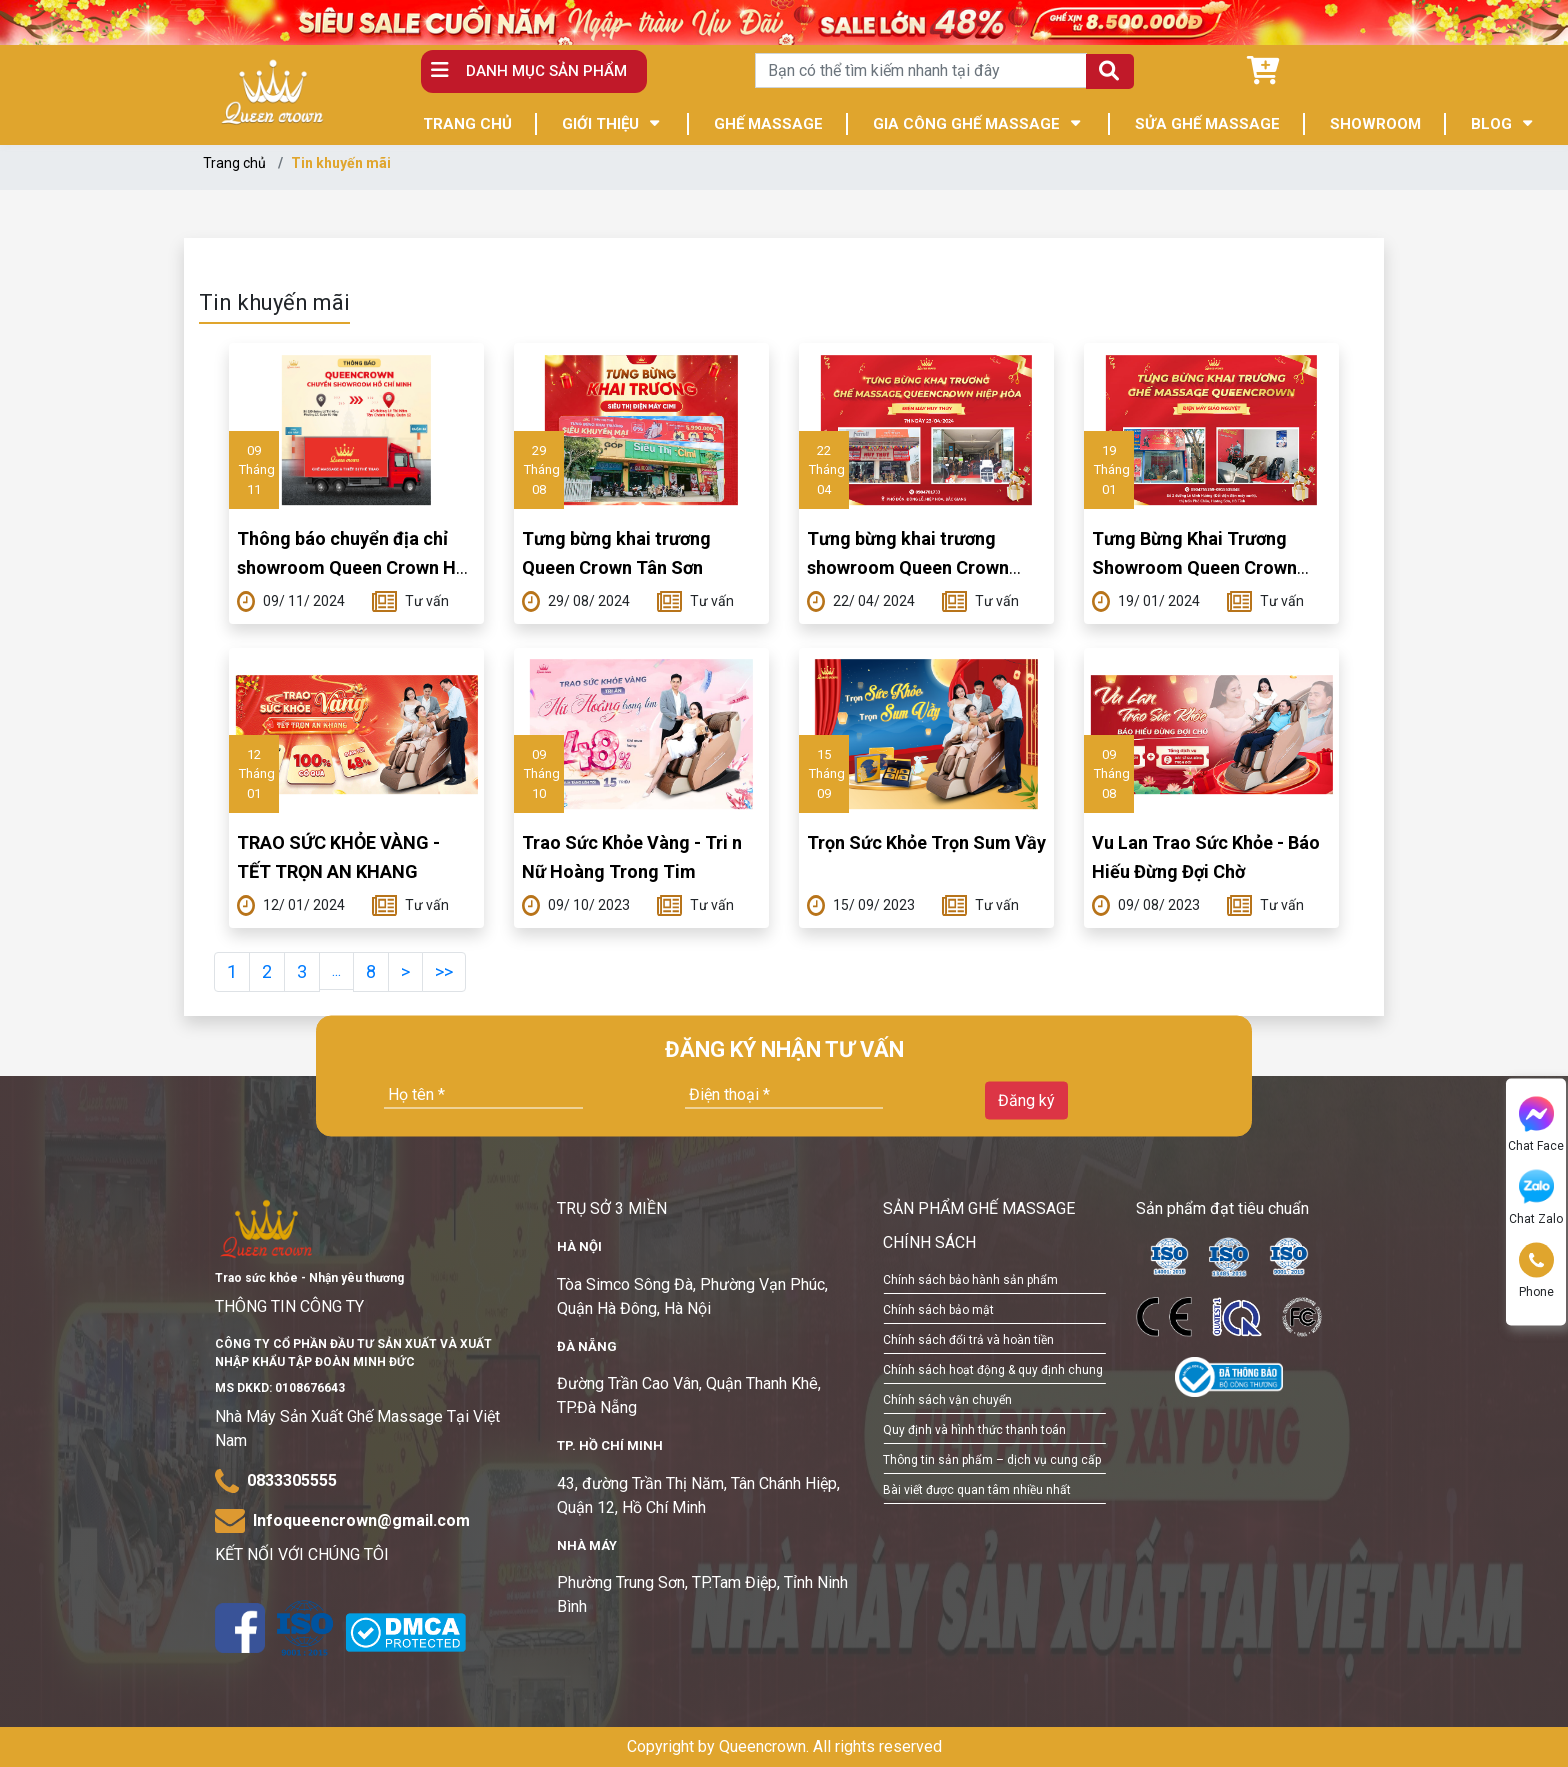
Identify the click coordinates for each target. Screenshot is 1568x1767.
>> (444, 971)
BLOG (1491, 124)
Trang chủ (234, 163)
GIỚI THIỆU (600, 124)
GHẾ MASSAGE (768, 124)
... (336, 970)
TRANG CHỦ (467, 124)
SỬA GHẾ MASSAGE (1207, 124)
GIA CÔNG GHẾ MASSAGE (966, 124)
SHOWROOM (1375, 124)
